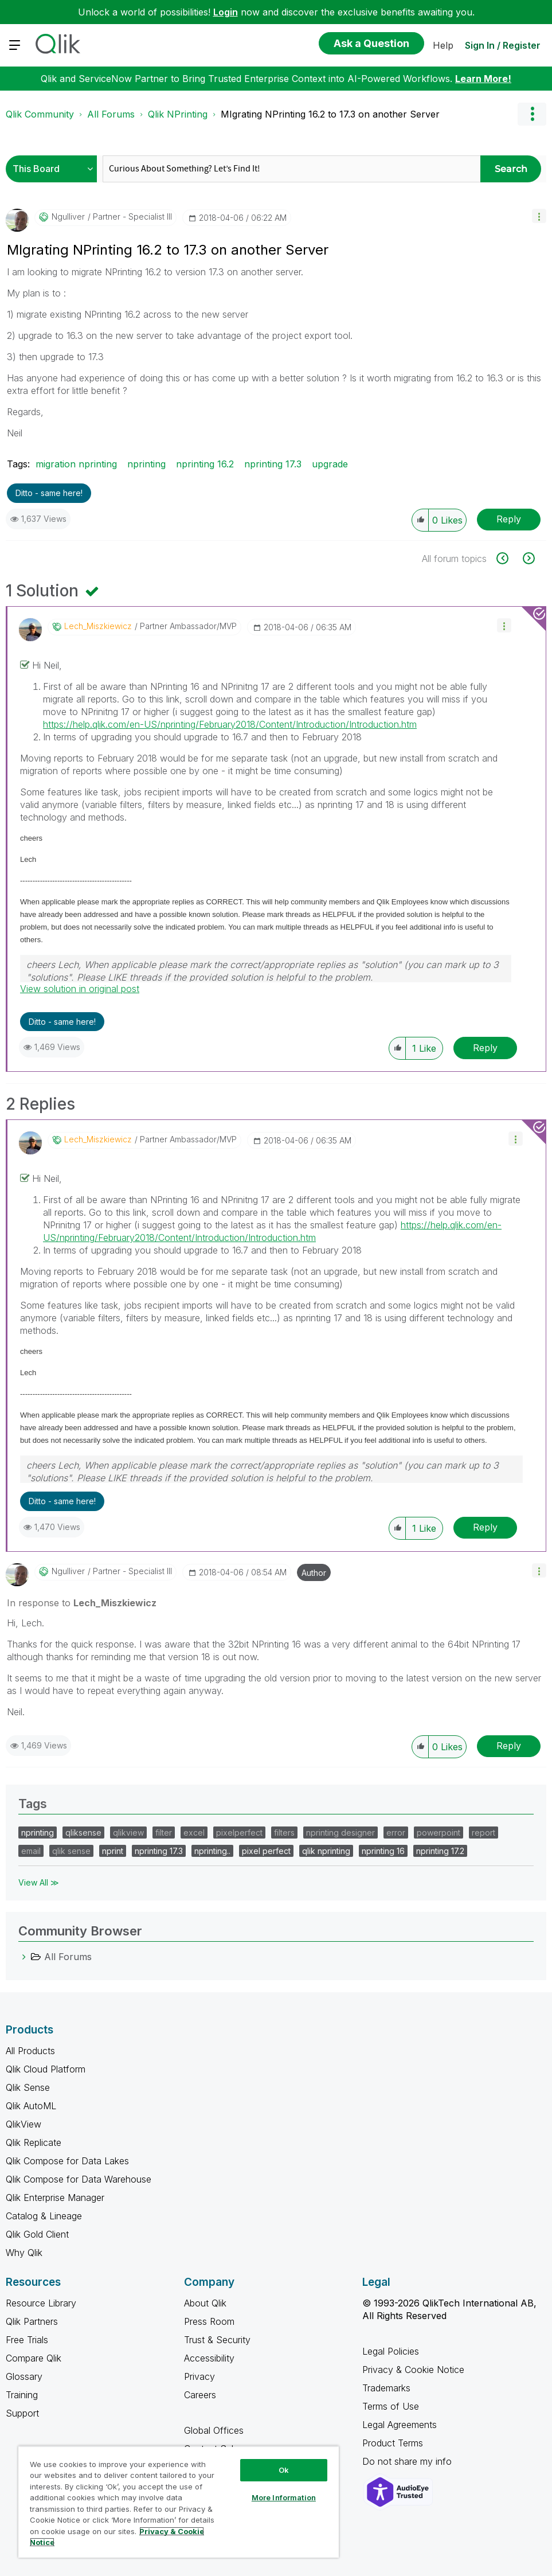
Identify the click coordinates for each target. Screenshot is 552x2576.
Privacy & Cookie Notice (413, 2369)
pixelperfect (239, 1832)
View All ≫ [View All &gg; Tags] (38, 1882)
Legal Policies (390, 2351)
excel (194, 1832)
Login (225, 12)
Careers (200, 2395)
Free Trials (27, 2339)
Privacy (199, 2376)
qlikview (128, 1832)
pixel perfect (266, 1851)
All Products (30, 2050)
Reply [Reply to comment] (485, 1047)
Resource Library (41, 2303)
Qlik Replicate (33, 2142)
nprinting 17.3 (273, 464)
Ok (284, 2469)
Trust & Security (217, 2339)
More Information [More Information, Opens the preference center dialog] (284, 2497)
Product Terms (392, 2443)
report (483, 1832)
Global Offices (214, 2430)
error (395, 1832)
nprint (112, 1851)
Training (22, 2395)
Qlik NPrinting (178, 114)
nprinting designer (340, 1832)
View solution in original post (79, 988)
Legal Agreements (399, 2424)
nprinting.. (212, 1851)
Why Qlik (24, 2252)
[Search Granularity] (54, 168)
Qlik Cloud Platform (45, 2069)
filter (163, 1832)
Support (22, 2413)
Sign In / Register (503, 45)
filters (284, 1832)
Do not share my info (408, 2461)
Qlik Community (40, 114)
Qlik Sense (28, 2087)
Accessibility (209, 2358)
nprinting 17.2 (440, 1851)
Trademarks (386, 2388)
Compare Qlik (33, 2358)
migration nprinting (76, 464)
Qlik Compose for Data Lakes (67, 2161)
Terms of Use (390, 2406)
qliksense (83, 1832)
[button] (539, 216)
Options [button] (532, 114)
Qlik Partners (32, 2321)
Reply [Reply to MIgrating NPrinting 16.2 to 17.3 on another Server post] (508, 519)
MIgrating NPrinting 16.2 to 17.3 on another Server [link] (330, 114)
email (31, 1851)
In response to (81, 1603)
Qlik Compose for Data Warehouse (78, 2179)
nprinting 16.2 (205, 464)
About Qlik (205, 2303)
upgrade (330, 464)
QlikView (23, 2124)
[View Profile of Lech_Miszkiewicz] (98, 626)
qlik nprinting (326, 1851)
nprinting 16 (383, 1851)
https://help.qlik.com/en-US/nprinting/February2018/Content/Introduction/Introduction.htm (230, 724)
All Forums (111, 114)
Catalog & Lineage (44, 2216)
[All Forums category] (24, 1956)
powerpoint (438, 1832)
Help (443, 45)
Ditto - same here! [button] (49, 493)
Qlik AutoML (31, 2105)
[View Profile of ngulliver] (68, 217)
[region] (178, 2502)
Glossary (24, 2376)
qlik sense (71, 1851)
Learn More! (483, 78)
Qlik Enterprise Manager (55, 2197)
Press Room (209, 2321)
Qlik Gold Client (37, 2234)
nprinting (146, 464)
